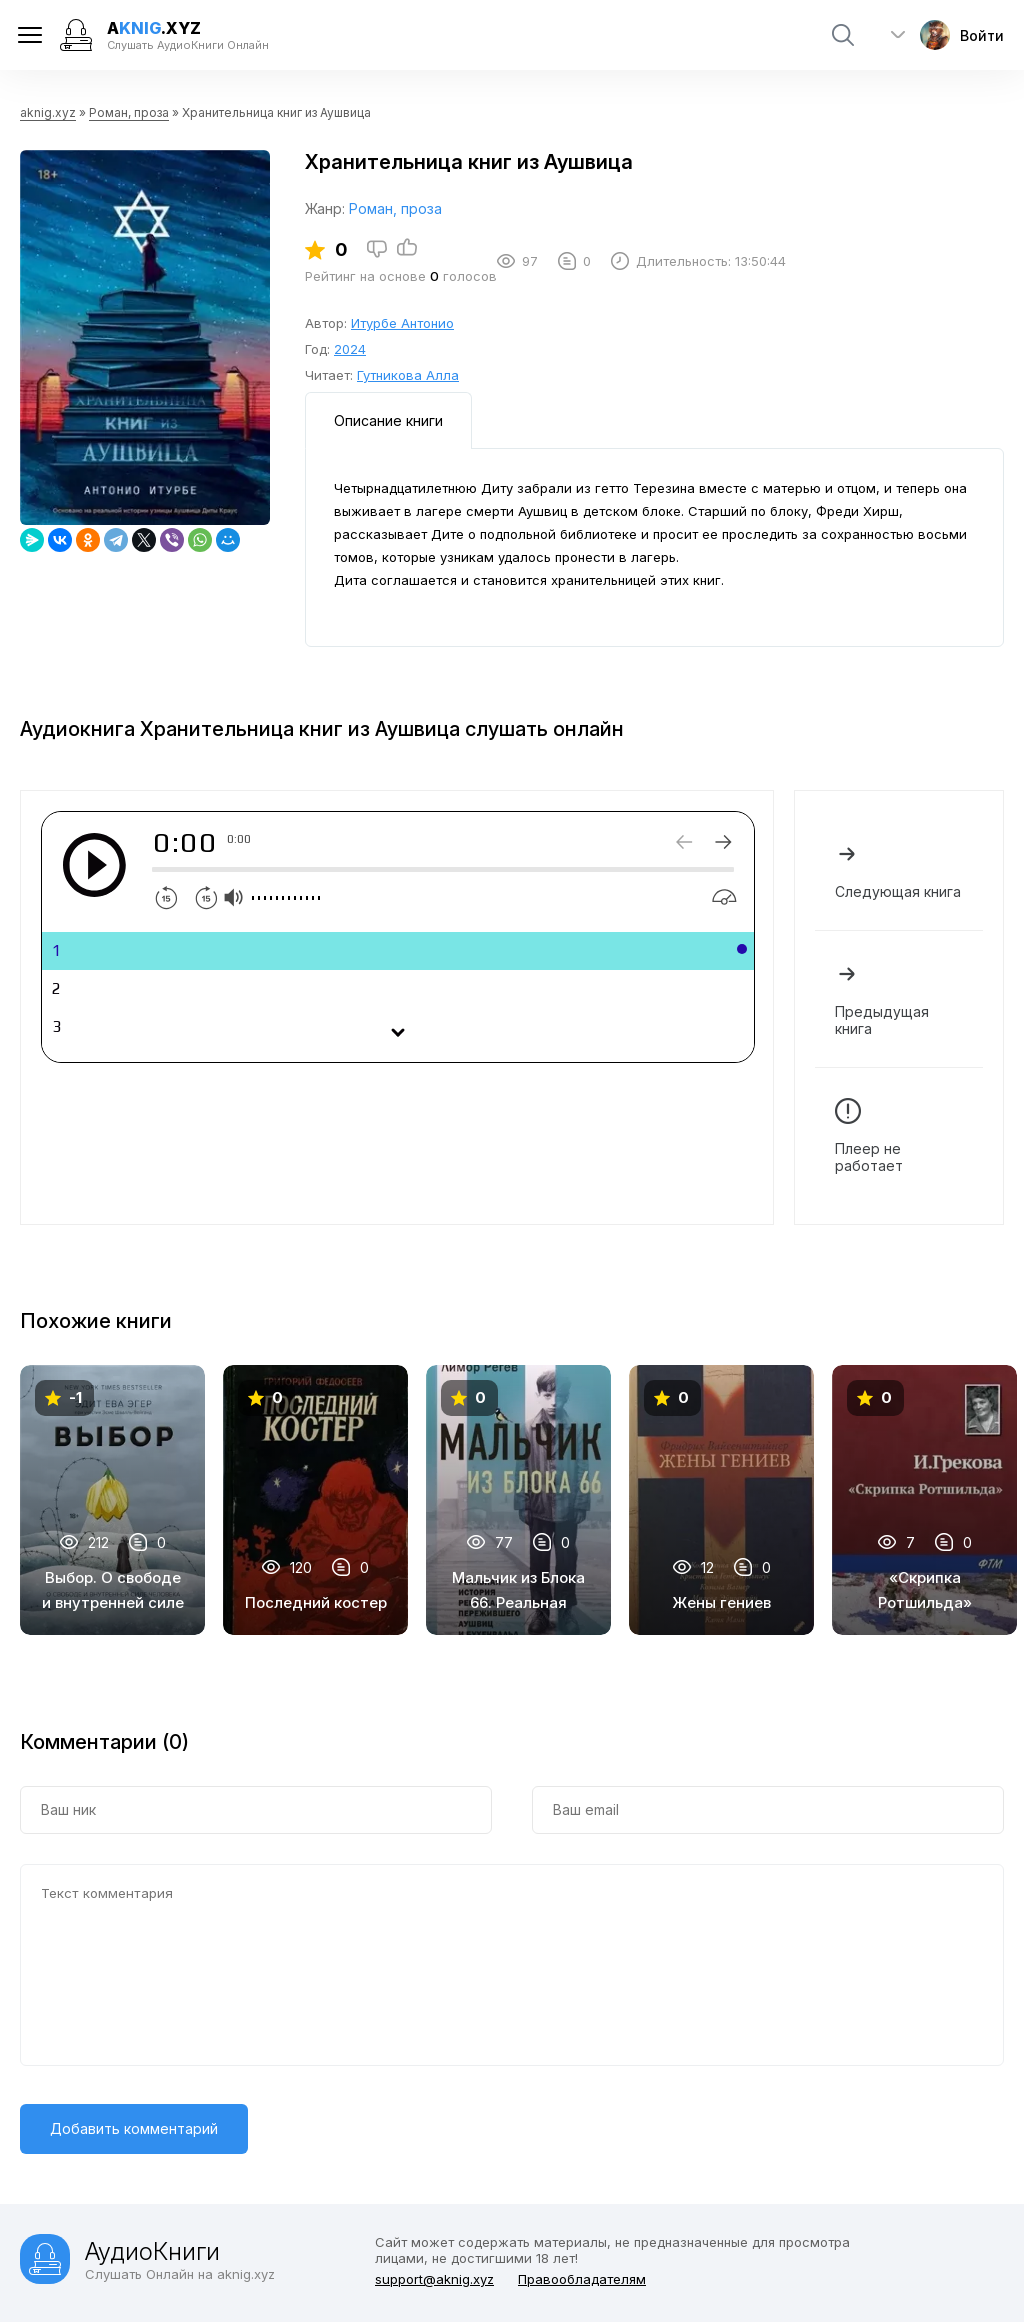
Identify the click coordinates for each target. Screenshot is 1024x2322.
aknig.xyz (48, 112)
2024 (350, 349)
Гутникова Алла (408, 375)
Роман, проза (129, 112)
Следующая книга (899, 870)
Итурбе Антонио (402, 323)
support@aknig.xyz (434, 2279)
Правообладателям (582, 2279)
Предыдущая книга (899, 999)
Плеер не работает (899, 1136)
